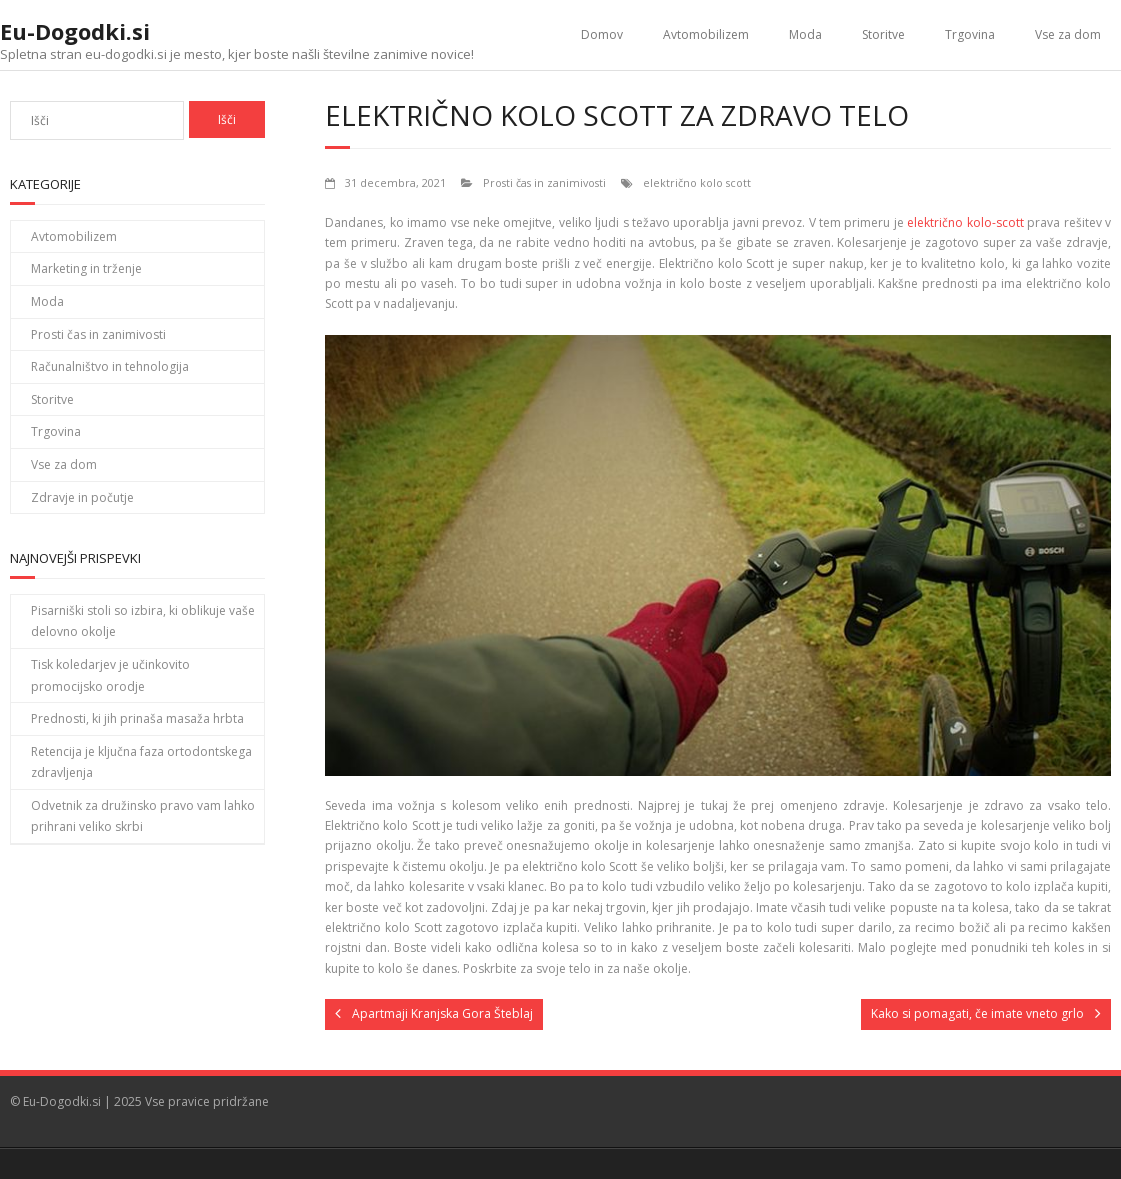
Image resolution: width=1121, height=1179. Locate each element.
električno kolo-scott (965, 222)
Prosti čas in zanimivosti (544, 182)
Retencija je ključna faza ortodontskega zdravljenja (141, 762)
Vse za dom (1068, 34)
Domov (602, 34)
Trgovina (970, 34)
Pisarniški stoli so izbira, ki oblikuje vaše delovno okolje (143, 621)
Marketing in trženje (86, 268)
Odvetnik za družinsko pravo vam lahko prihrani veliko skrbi (143, 816)
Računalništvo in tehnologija (110, 366)
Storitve (883, 34)
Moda (805, 34)
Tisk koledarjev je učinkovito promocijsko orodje (110, 675)
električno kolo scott (697, 182)
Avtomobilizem (706, 34)
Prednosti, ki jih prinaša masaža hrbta (137, 718)
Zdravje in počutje (82, 497)
